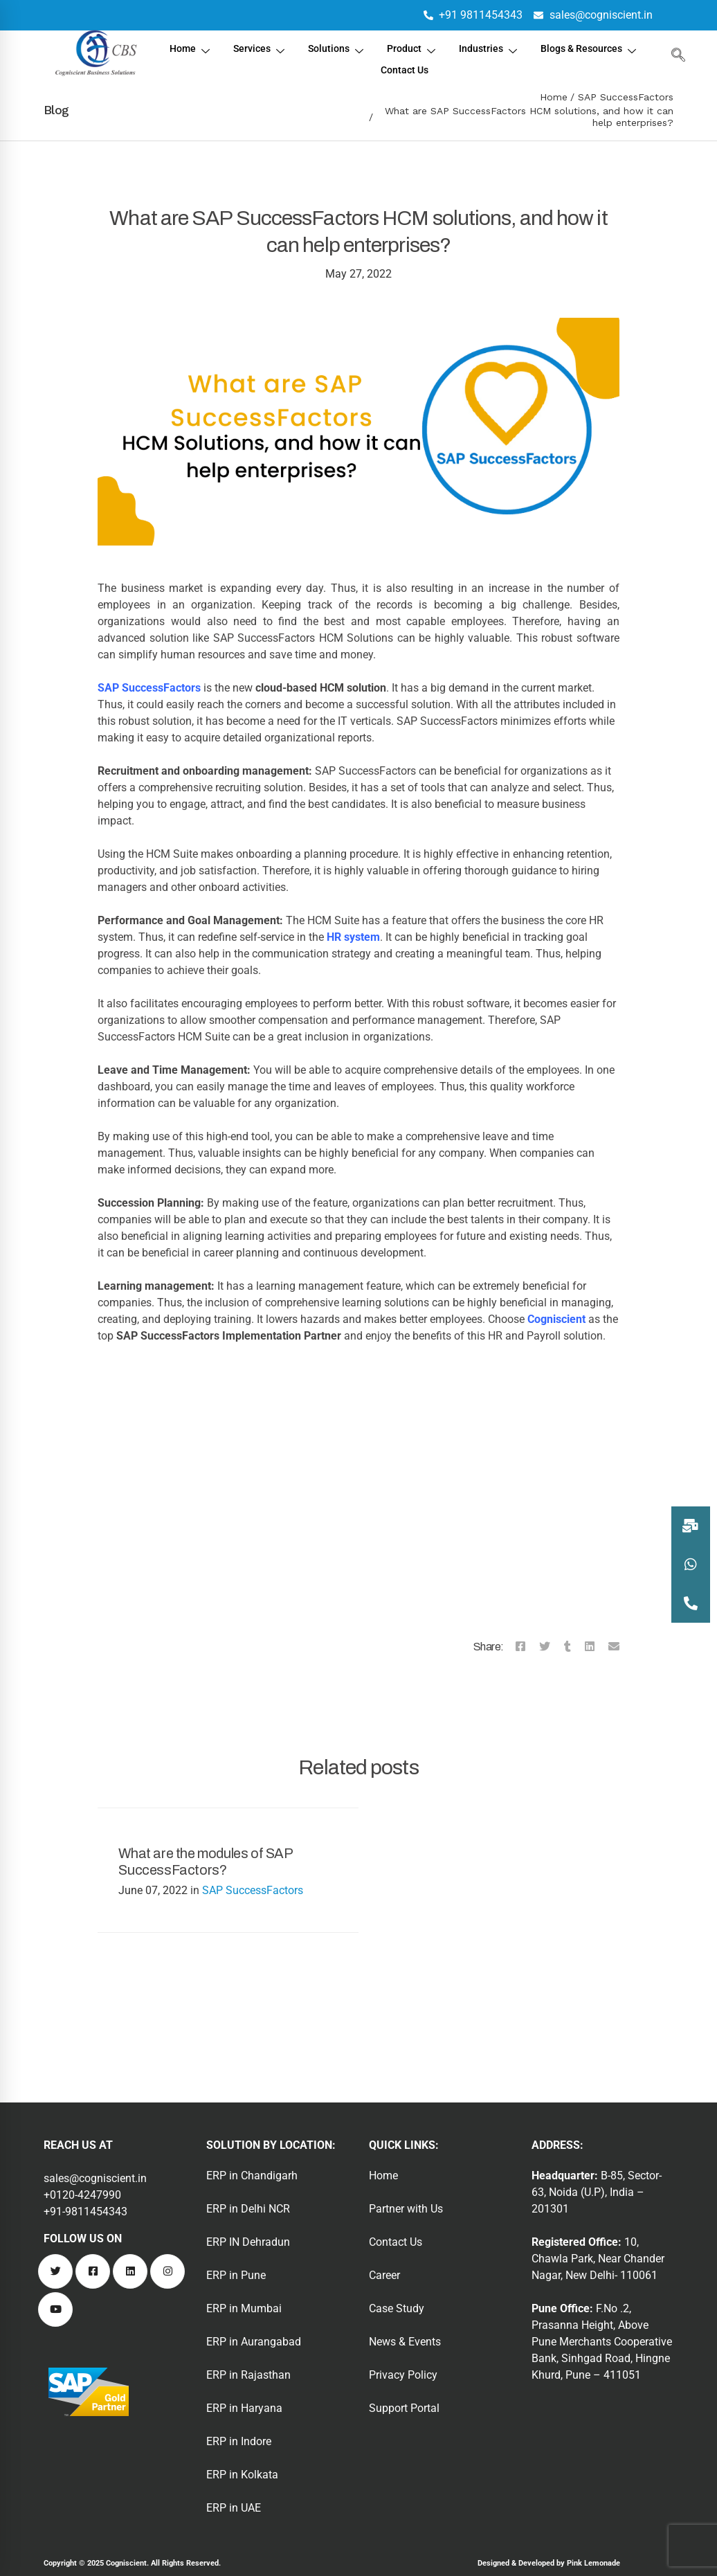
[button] (690, 1603)
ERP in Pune (236, 2275)
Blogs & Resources (368, 64)
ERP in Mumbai (244, 2308)
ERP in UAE (233, 2507)
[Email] (614, 1646)
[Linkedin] (589, 1646)
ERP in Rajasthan (248, 2374)
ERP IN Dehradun (248, 2242)
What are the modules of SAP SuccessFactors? (205, 1861)
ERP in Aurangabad (253, 2341)
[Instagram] (167, 2271)
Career (384, 2275)
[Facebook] (520, 1646)
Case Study (396, 2308)
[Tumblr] (568, 1646)
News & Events (405, 2341)
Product (475, 46)
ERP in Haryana (244, 2408)
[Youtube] (55, 2309)
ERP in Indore (238, 2441)
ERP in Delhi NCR (248, 2208)
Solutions (397, 46)
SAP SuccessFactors (625, 96)
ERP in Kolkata (242, 2474)
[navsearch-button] (675, 55)
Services (318, 46)
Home (246, 46)
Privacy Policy (403, 2374)
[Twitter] (545, 1646)
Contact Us (467, 63)
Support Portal (404, 2408)
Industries (554, 46)
